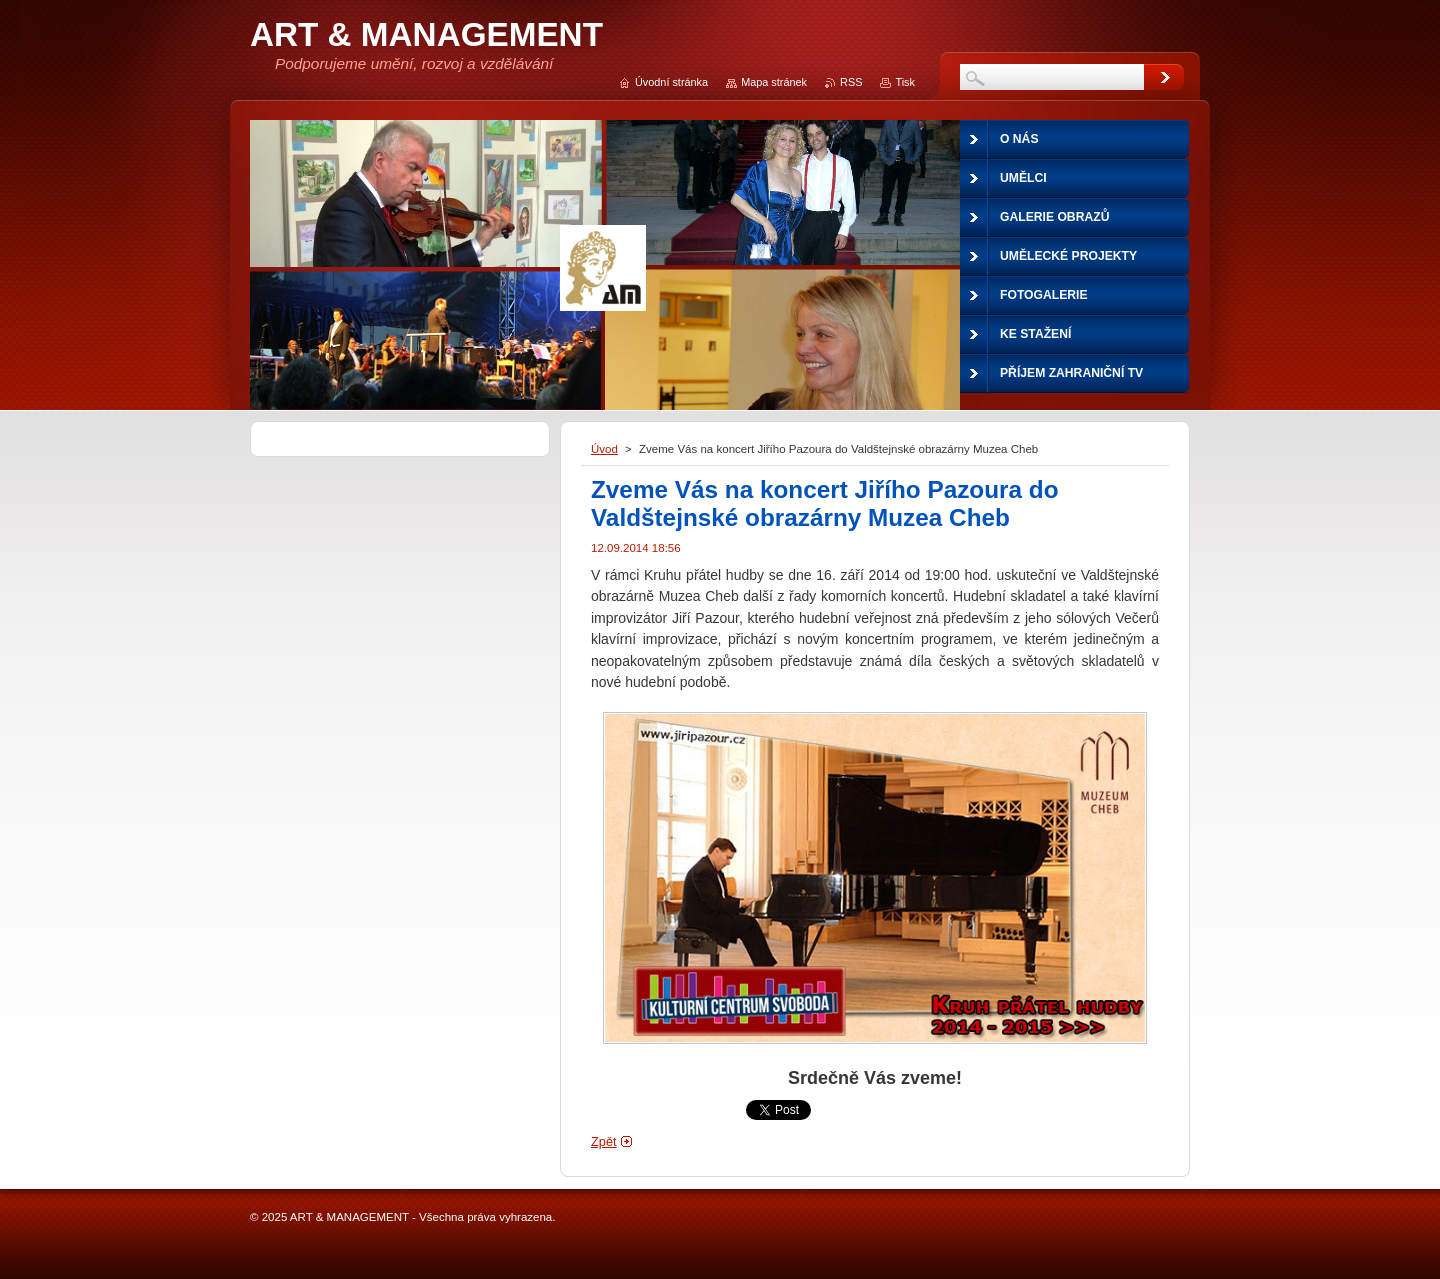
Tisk (905, 82)
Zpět (604, 1141)
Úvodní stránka (671, 82)
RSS (851, 82)
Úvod (604, 449)
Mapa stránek (774, 82)
